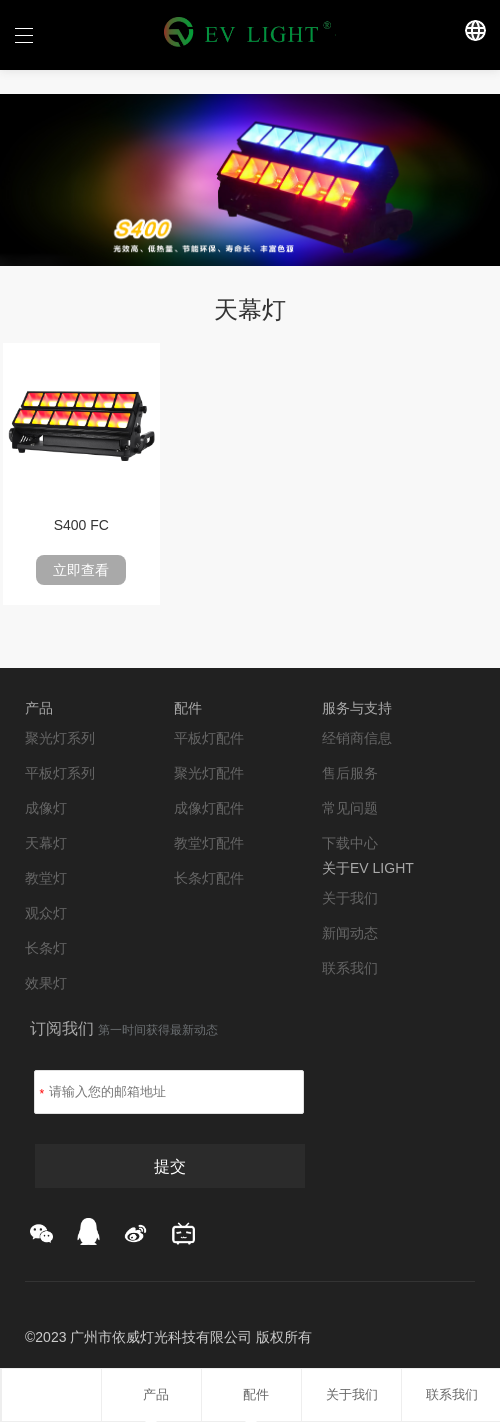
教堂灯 (46, 878)
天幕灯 (46, 843)
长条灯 (46, 948)
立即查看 (81, 570)
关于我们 (350, 898)
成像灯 (46, 808)
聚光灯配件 (209, 773)
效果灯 (46, 983)
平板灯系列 (60, 773)
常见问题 (350, 808)
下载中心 (350, 843)
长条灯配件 (209, 878)
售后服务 (350, 773)
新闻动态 (350, 933)
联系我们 (350, 968)
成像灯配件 (209, 808)
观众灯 (46, 913)
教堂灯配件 (209, 843)
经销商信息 (357, 738)
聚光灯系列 (60, 738)
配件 (251, 1394)
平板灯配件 (209, 738)
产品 (151, 1394)
